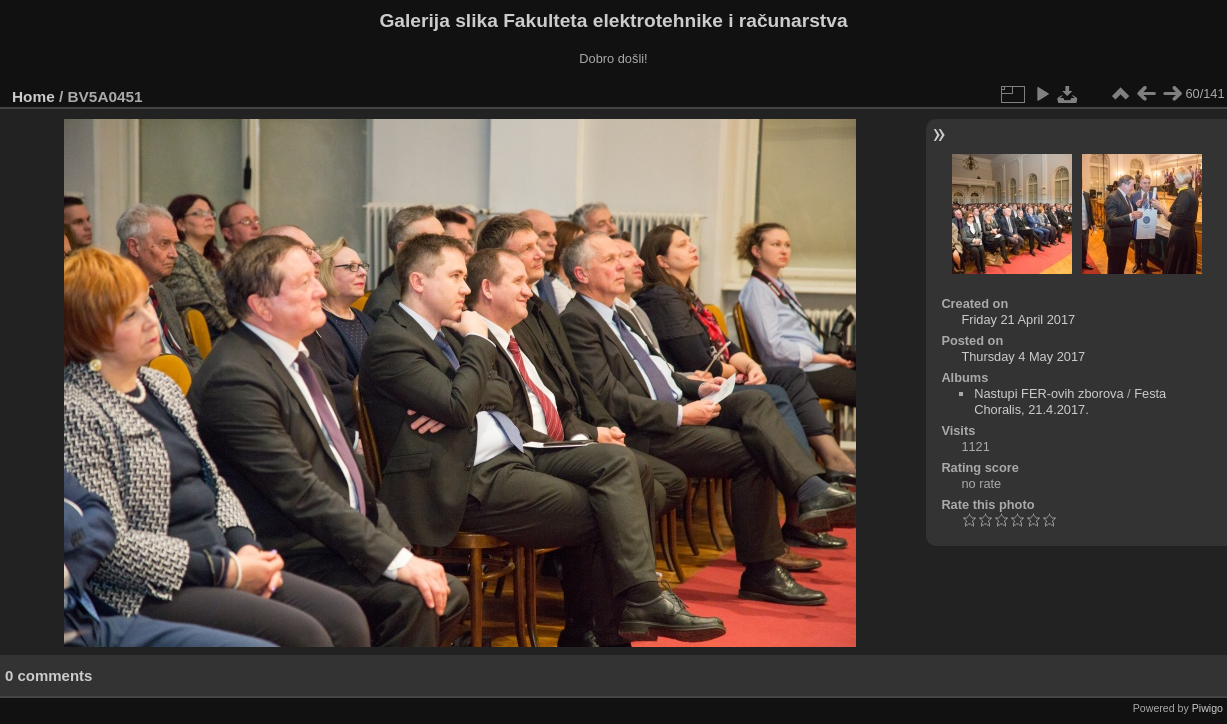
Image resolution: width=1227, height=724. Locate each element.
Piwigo (1207, 708)
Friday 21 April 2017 (1018, 319)
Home (33, 96)
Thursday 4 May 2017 (1023, 356)
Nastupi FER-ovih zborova (1048, 393)
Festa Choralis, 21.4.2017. (1070, 401)
